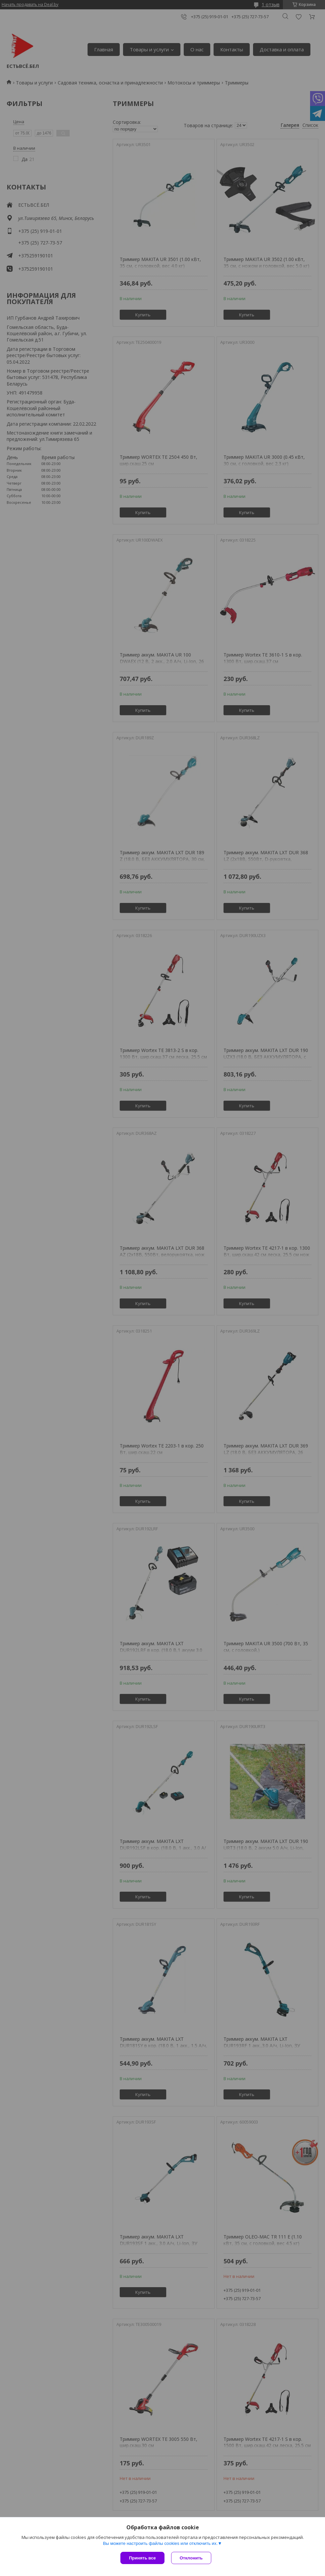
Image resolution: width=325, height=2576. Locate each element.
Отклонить (191, 2557)
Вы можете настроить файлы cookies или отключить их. (160, 2543)
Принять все (142, 2557)
